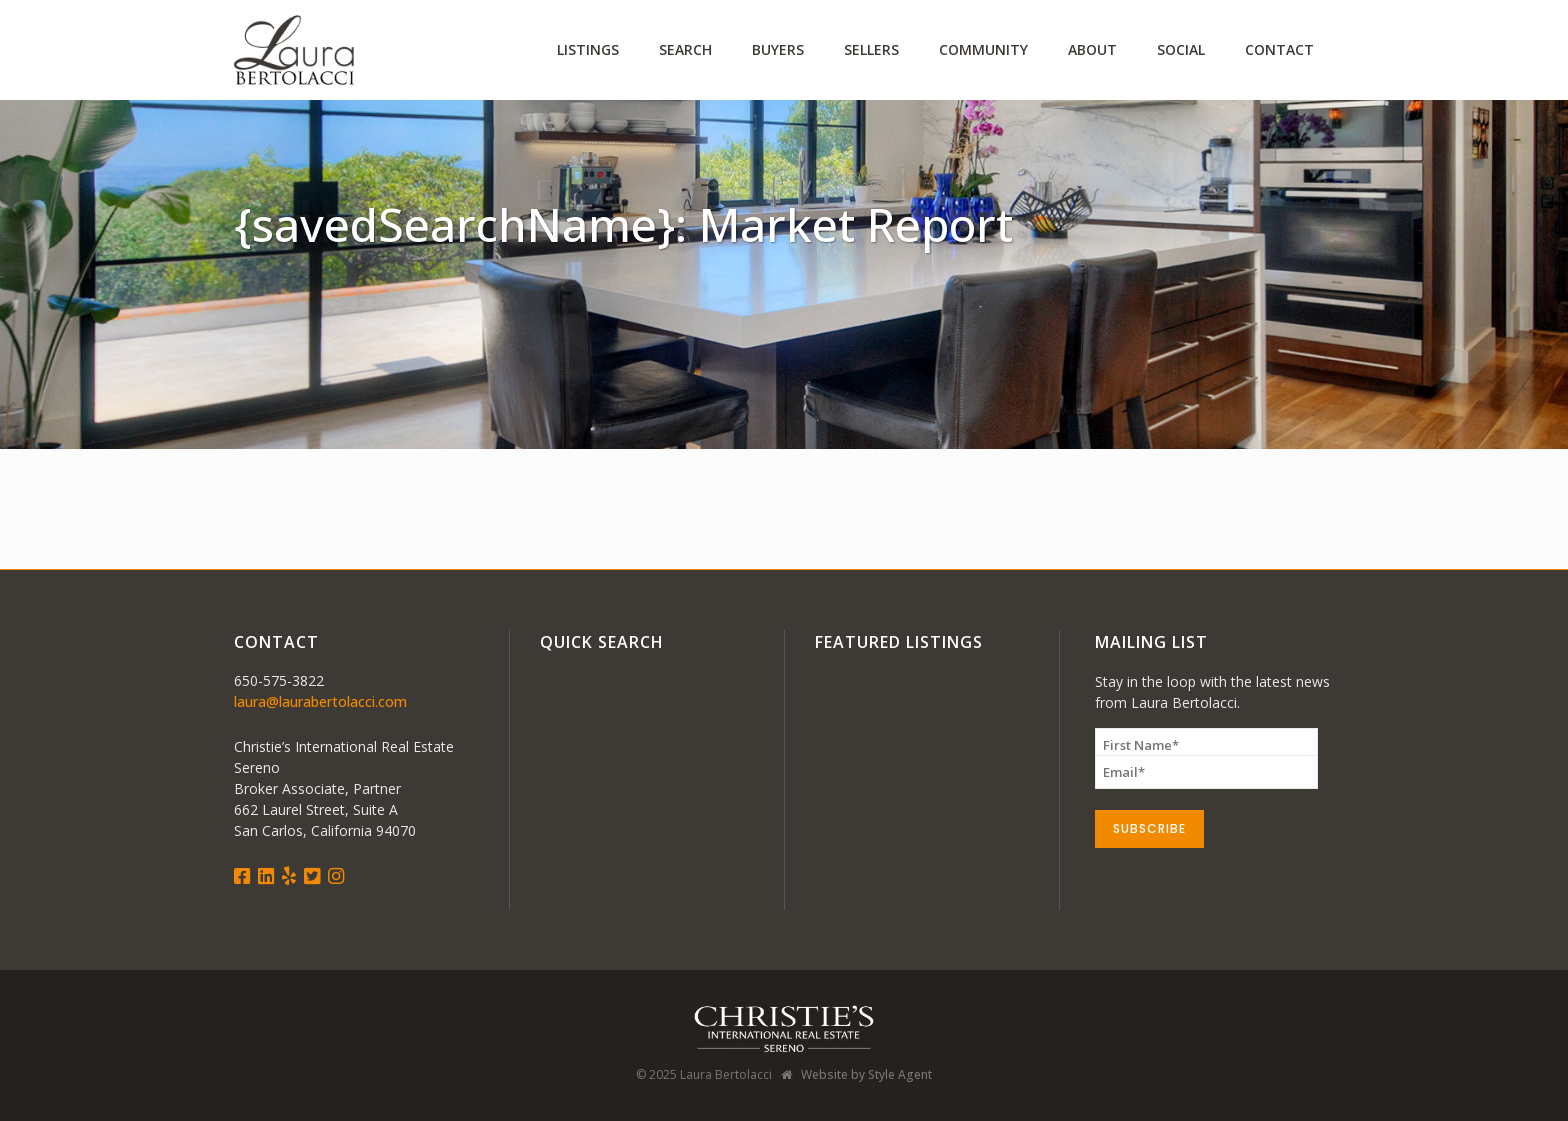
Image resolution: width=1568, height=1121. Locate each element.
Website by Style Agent (866, 1074)
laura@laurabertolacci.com (320, 701)
